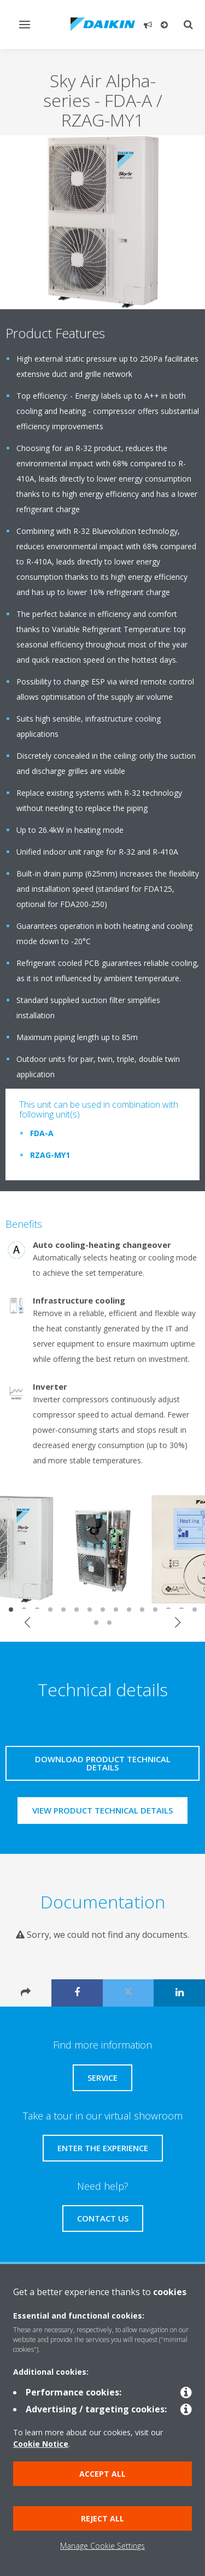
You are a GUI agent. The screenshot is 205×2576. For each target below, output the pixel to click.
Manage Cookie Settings (102, 2546)
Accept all (102, 2474)
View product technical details (102, 1810)
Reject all (102, 2518)
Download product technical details (103, 1763)
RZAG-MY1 (50, 1155)
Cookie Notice (40, 2444)
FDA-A (42, 1133)
